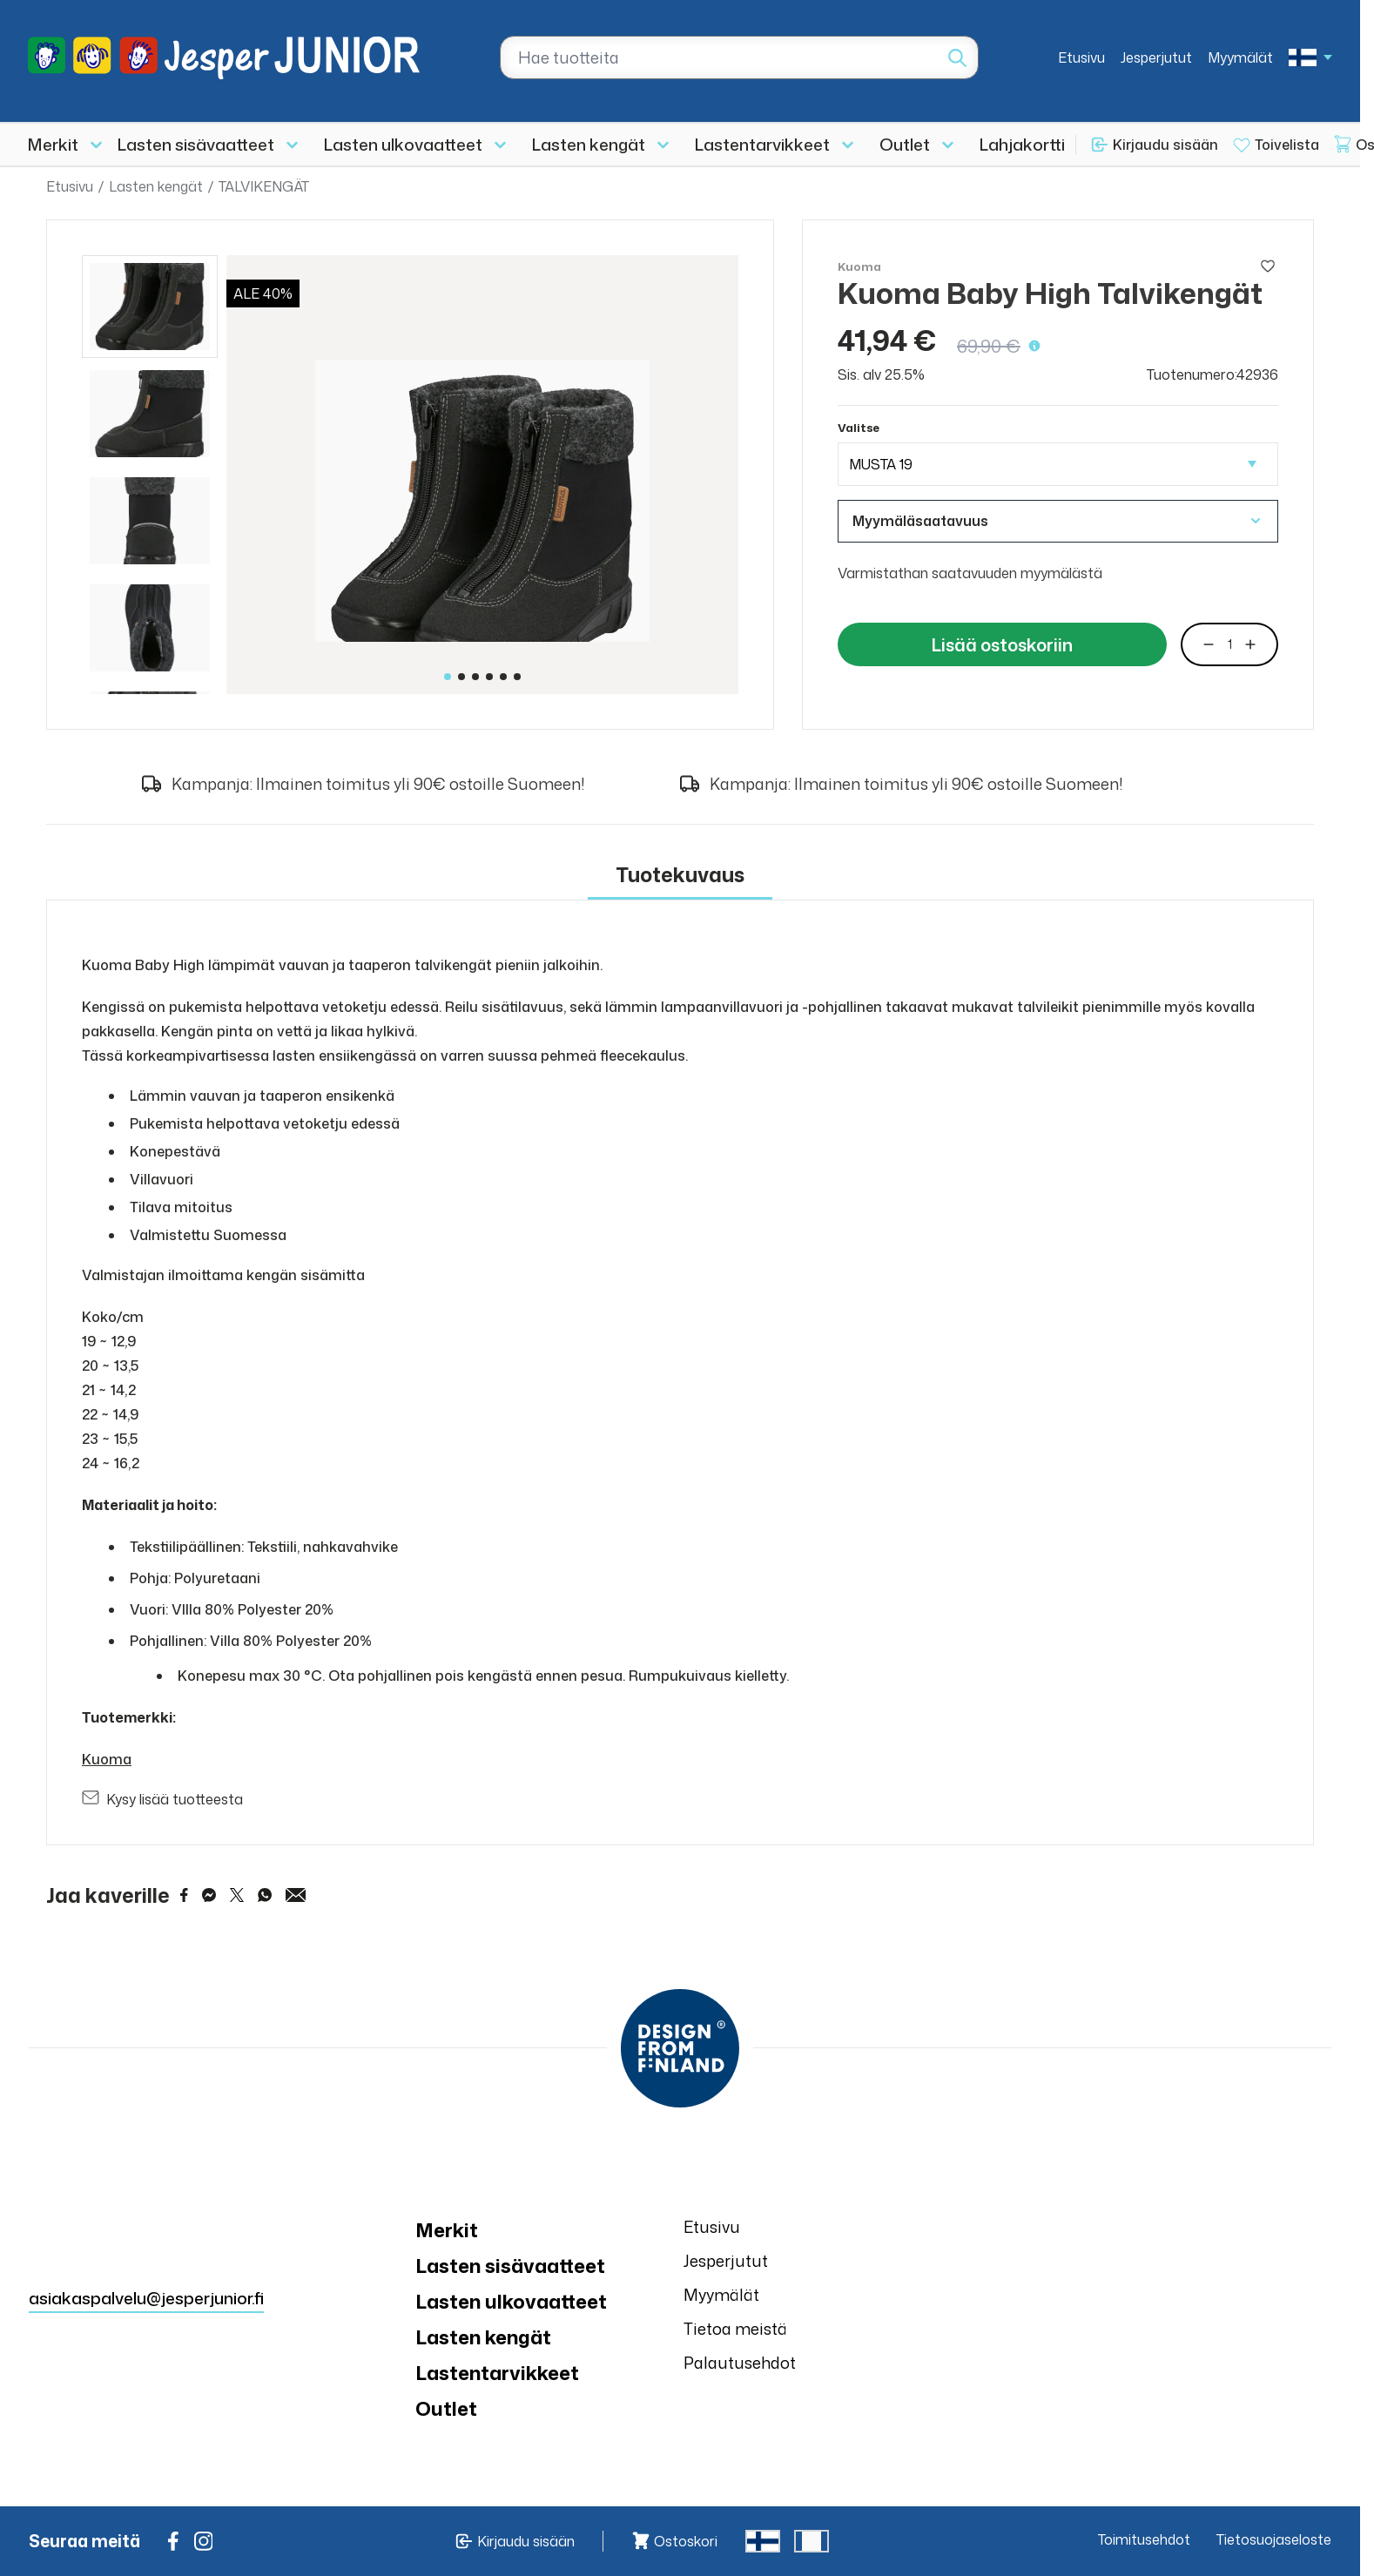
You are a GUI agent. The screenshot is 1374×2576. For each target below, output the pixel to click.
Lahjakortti (1022, 144)
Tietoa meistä (735, 2328)
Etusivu (1081, 57)
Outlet (904, 144)
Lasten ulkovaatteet (403, 144)
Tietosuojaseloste (1273, 2539)
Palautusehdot (740, 2362)
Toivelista (1287, 144)
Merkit (53, 144)
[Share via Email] (296, 1895)
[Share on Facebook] (184, 1895)
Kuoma (106, 1759)
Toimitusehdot (1144, 2539)
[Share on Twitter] (237, 1895)
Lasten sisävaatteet (196, 144)
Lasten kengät (588, 144)
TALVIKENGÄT (264, 186)
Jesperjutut (1156, 57)
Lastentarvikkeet (762, 144)
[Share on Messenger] (209, 1895)
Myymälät (1240, 57)
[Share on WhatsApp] (265, 1895)
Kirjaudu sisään (1165, 144)
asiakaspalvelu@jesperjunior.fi (146, 2298)
